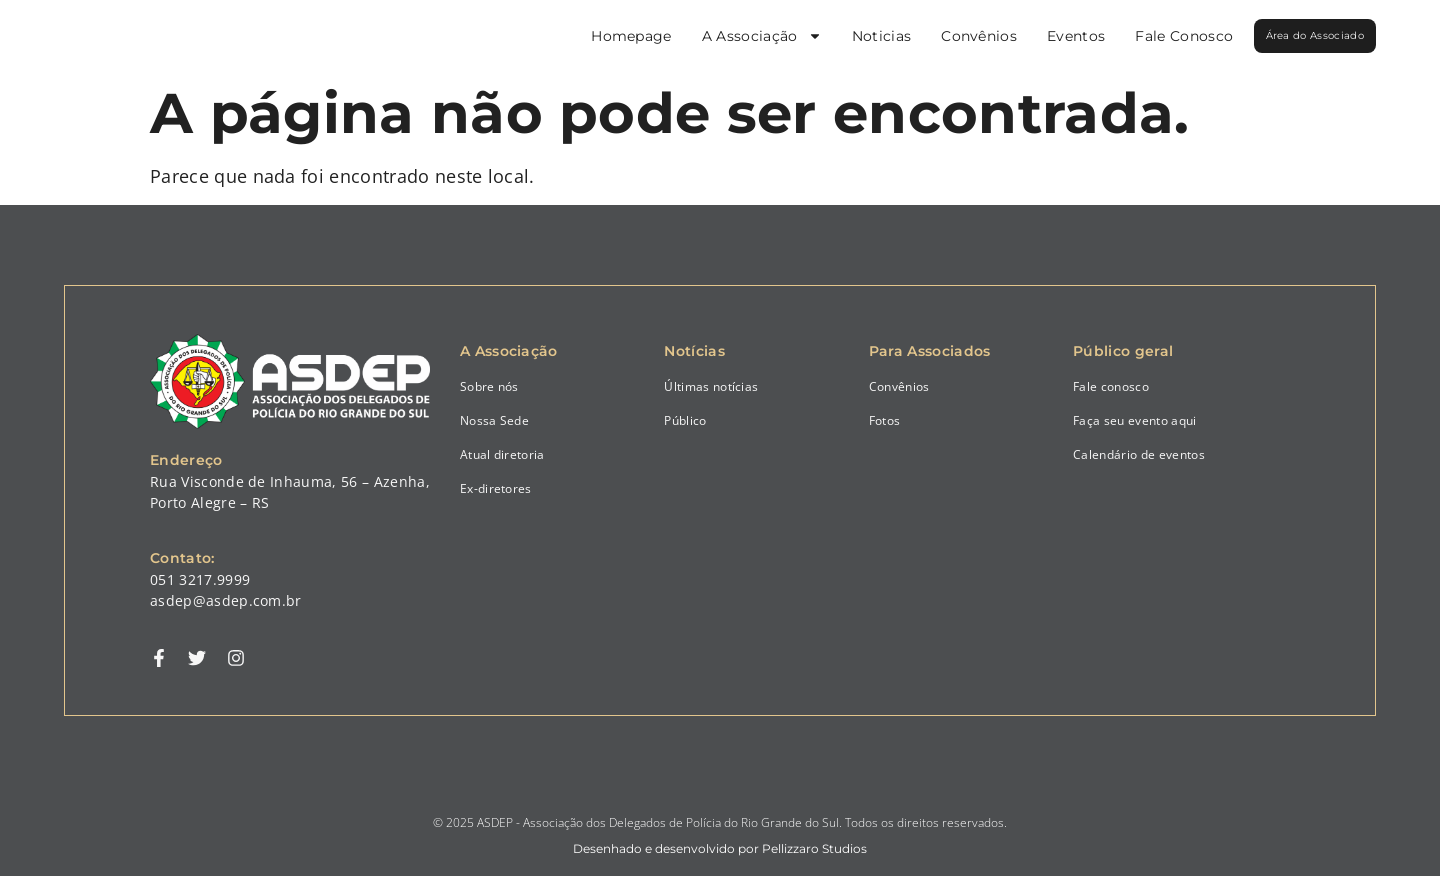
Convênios (919, 36)
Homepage (571, 36)
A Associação (702, 36)
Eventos (1016, 36)
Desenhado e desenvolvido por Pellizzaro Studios (720, 853)
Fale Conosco (1124, 36)
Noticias (822, 36)
